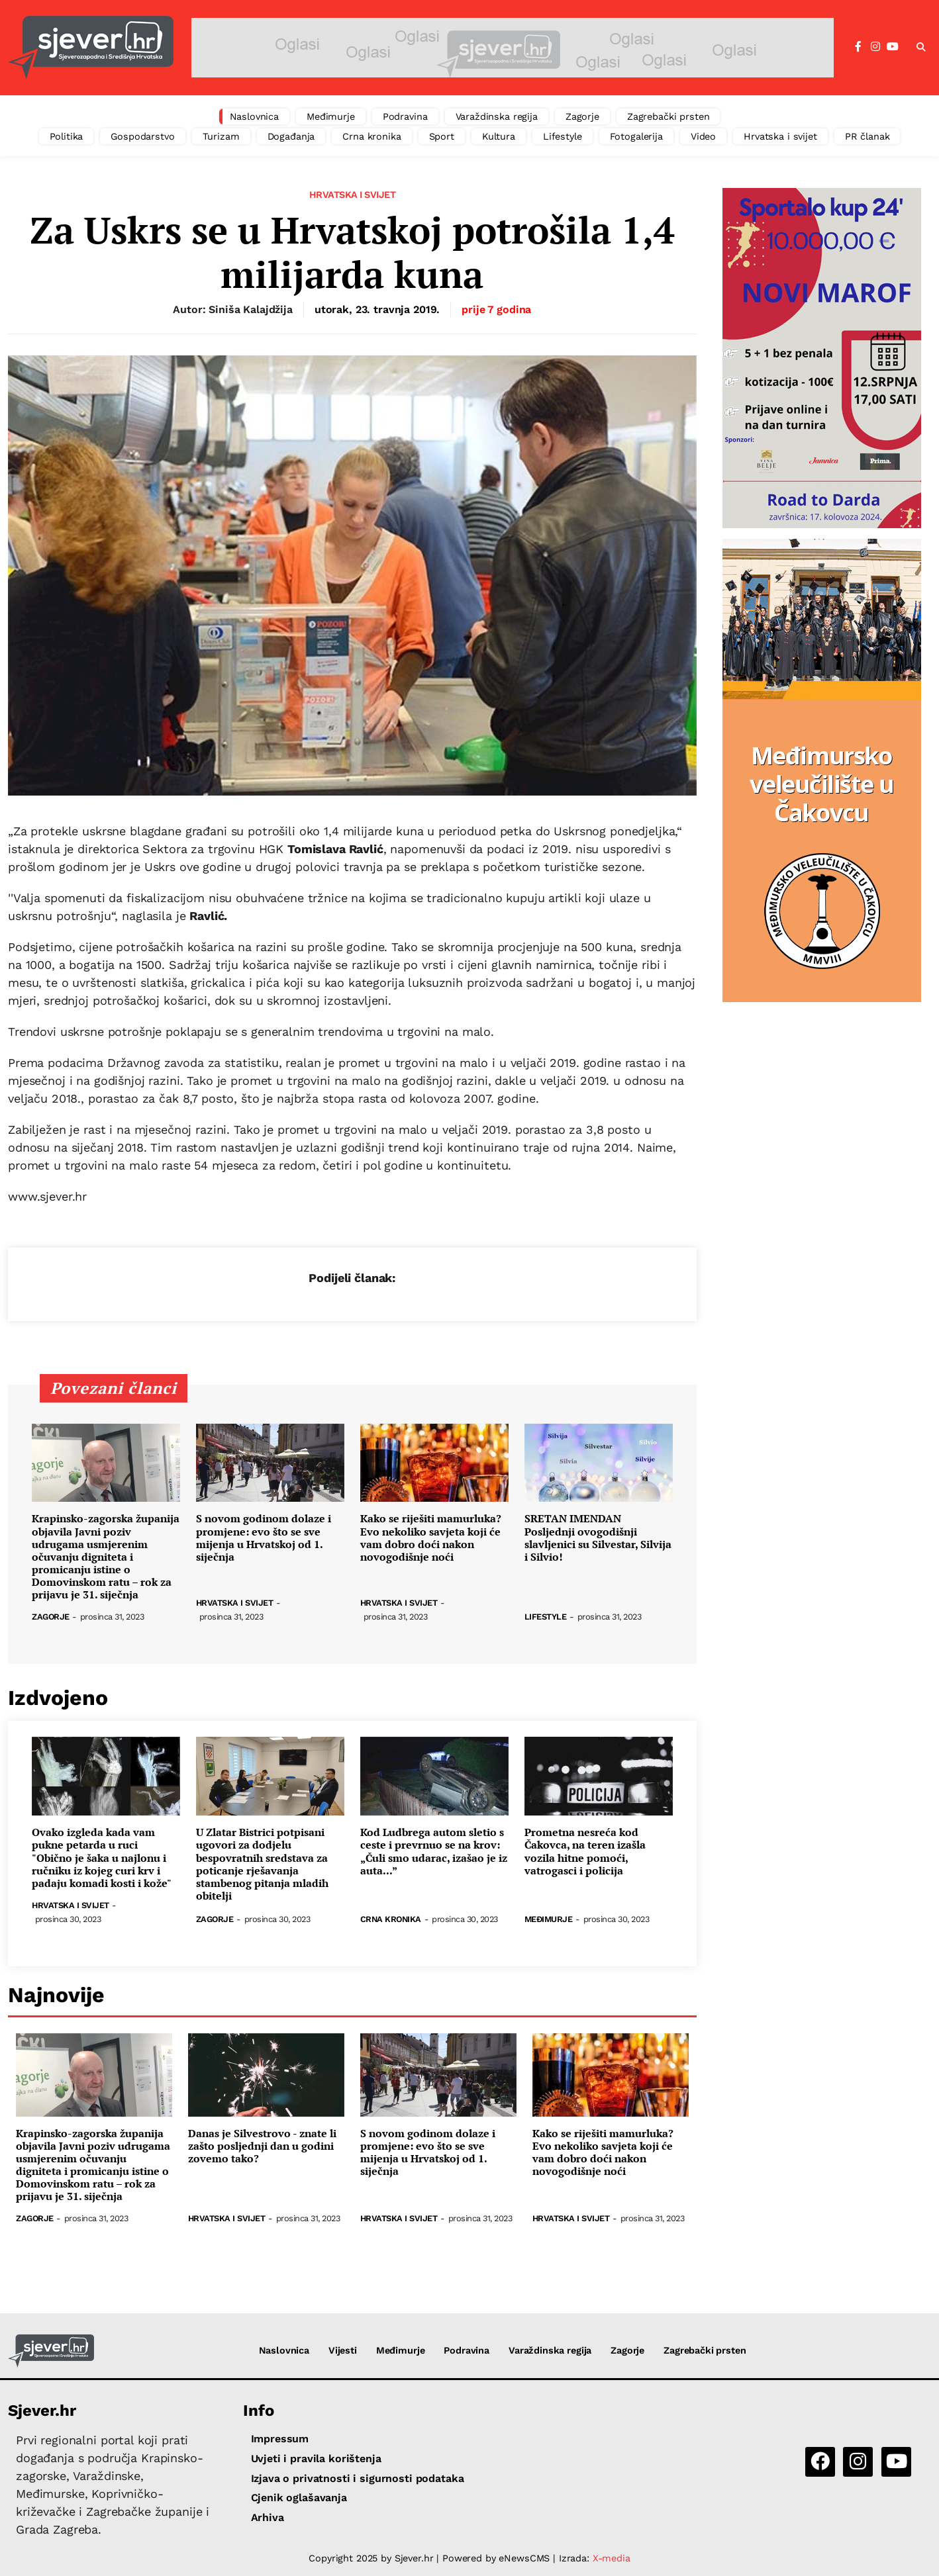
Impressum (280, 2438)
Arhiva (267, 2517)
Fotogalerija (636, 136)
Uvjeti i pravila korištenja (316, 2458)
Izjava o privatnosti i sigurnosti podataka (357, 2478)
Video (703, 136)
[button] (921, 47)
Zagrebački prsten (668, 116)
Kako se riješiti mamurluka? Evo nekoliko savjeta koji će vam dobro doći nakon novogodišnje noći (430, 1537)
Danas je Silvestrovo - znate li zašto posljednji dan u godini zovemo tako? (262, 2146)
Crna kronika (371, 136)
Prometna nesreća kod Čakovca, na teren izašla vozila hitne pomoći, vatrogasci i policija (585, 1851)
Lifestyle (562, 136)
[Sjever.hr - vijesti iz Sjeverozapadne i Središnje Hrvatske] (90, 47)
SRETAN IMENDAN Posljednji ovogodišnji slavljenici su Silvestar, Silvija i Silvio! (597, 1537)
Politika (66, 136)
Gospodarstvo (142, 136)
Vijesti (342, 2350)
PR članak (867, 136)
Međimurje (331, 116)
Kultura (498, 136)
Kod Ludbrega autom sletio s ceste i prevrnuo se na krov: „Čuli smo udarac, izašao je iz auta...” (433, 1851)
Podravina (405, 116)
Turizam (221, 136)
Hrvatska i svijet (780, 136)
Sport (441, 136)
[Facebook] (858, 47)
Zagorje (582, 116)
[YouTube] (893, 47)
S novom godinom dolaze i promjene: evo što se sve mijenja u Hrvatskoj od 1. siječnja (263, 1537)
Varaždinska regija (497, 116)
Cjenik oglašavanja (299, 2497)
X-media (611, 2558)
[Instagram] (875, 47)
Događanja (291, 136)
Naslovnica (254, 116)
